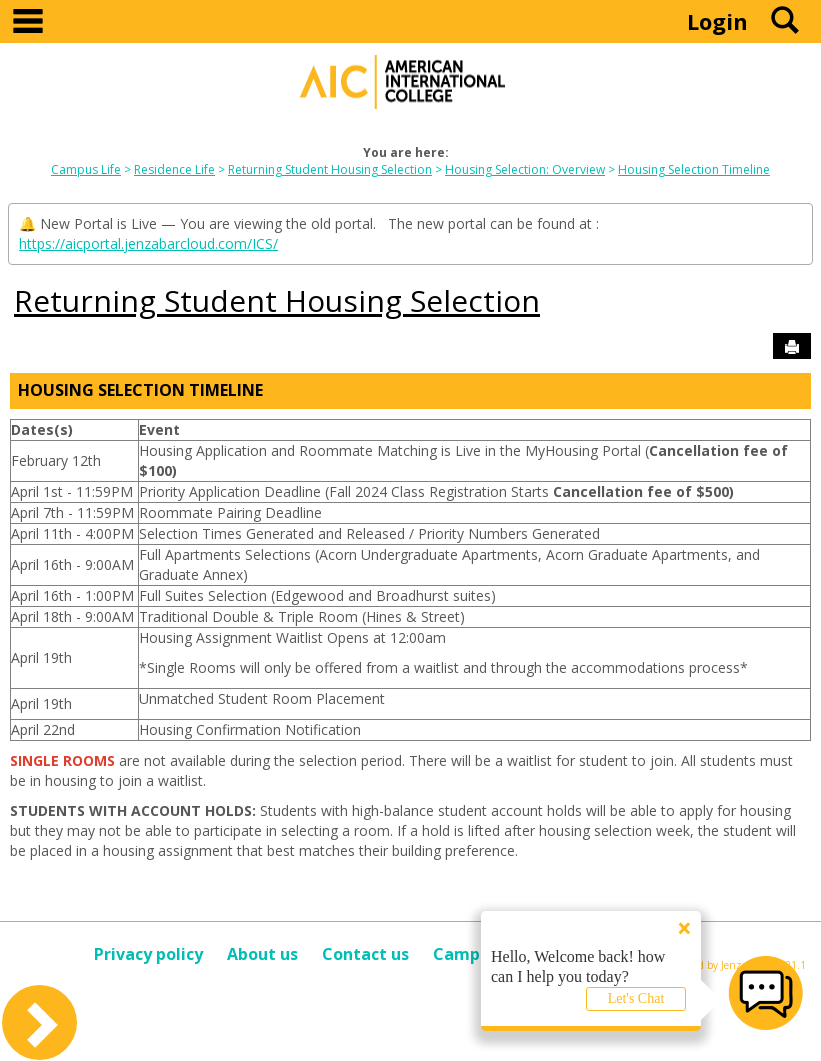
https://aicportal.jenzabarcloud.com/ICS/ (148, 243)
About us (262, 954)
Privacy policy (148, 954)
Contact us (365, 954)
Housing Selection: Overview (525, 169)
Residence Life (174, 169)
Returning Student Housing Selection (330, 169)
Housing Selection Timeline (694, 169)
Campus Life (86, 169)
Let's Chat (636, 998)
